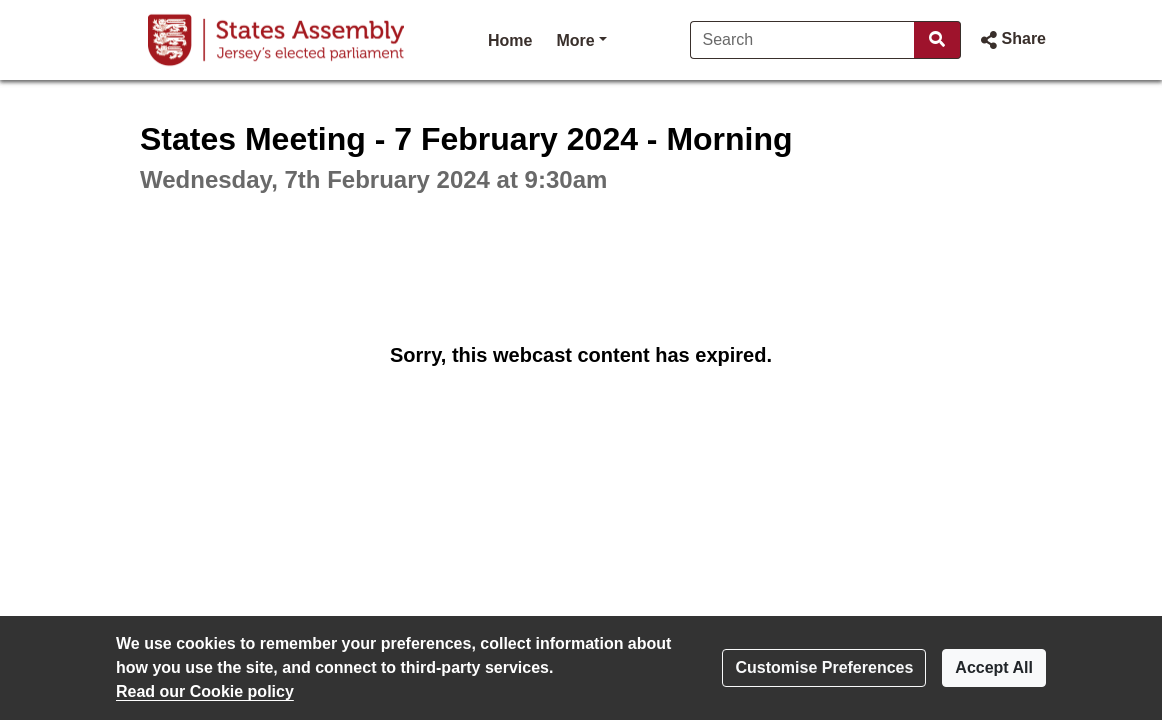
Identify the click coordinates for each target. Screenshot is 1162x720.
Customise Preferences (824, 667)
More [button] (581, 38)
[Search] (802, 40)
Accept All (994, 667)
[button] (1011, 40)
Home (510, 40)
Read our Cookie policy (205, 691)
